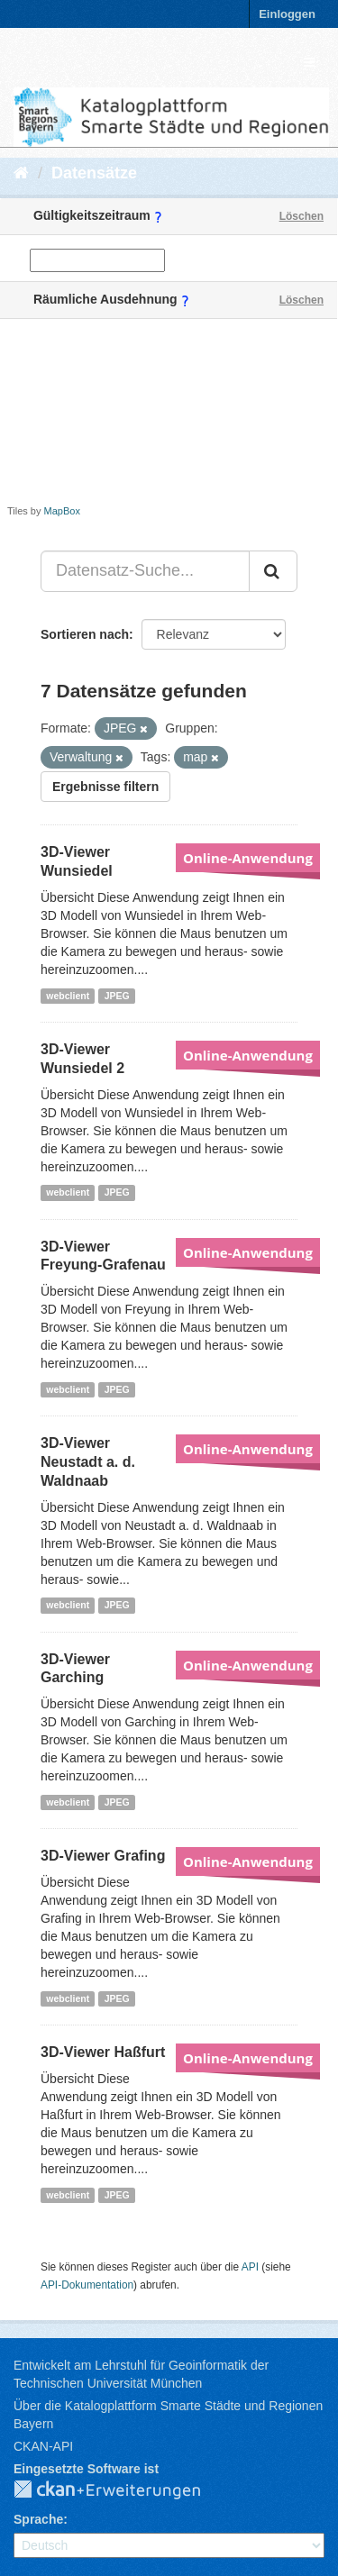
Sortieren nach (85, 634)
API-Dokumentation (87, 2285)
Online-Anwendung (248, 858)
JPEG (117, 995)
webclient (67, 995)
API (250, 2267)
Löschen (301, 216)
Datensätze (94, 173)
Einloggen (287, 14)
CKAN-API (43, 2446)
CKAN (122, 2490)
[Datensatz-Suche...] (145, 571)
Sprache (38, 2519)
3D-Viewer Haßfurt (103, 2052)
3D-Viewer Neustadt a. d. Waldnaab (88, 1461)
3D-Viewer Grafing (103, 1855)
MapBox (62, 510)
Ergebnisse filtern (105, 786)
